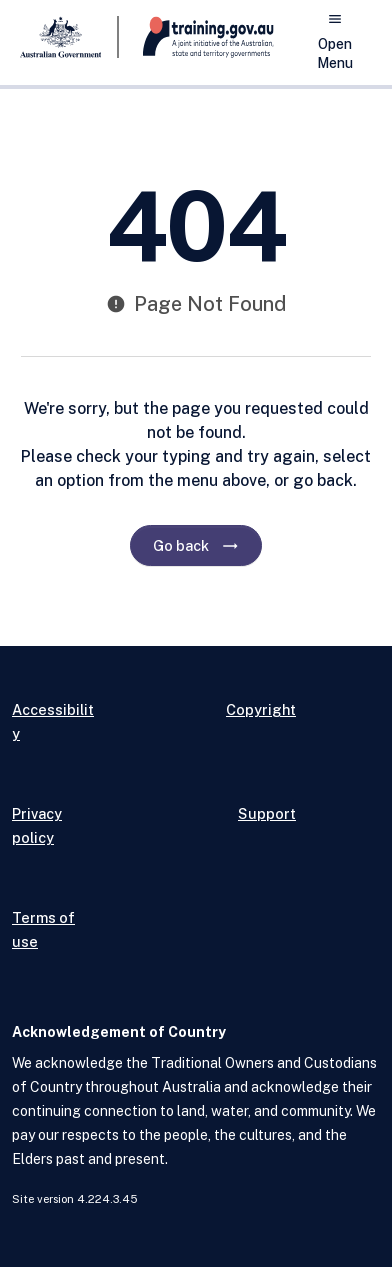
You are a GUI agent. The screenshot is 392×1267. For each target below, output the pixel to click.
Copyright (261, 709)
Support (267, 813)
